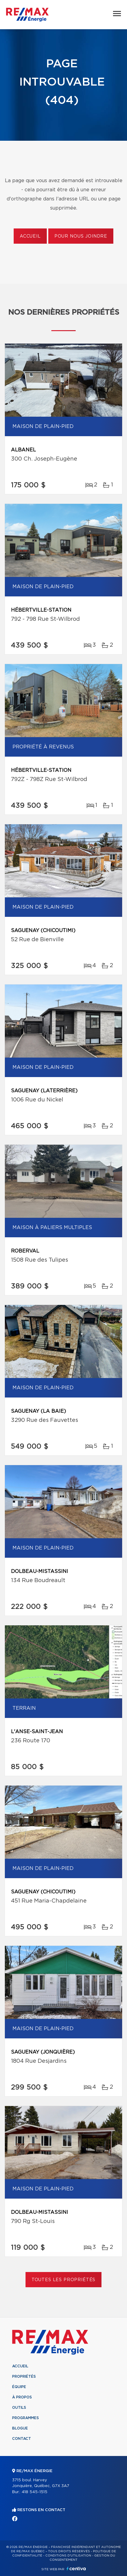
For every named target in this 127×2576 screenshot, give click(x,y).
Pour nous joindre (80, 236)
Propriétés (24, 2376)
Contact (21, 2438)
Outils (19, 2407)
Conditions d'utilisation (68, 2555)
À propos (22, 2397)
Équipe (19, 2387)
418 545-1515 (34, 2492)
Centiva (76, 2569)
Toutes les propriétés (64, 2280)
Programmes (25, 2418)
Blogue (20, 2428)
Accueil (30, 236)
